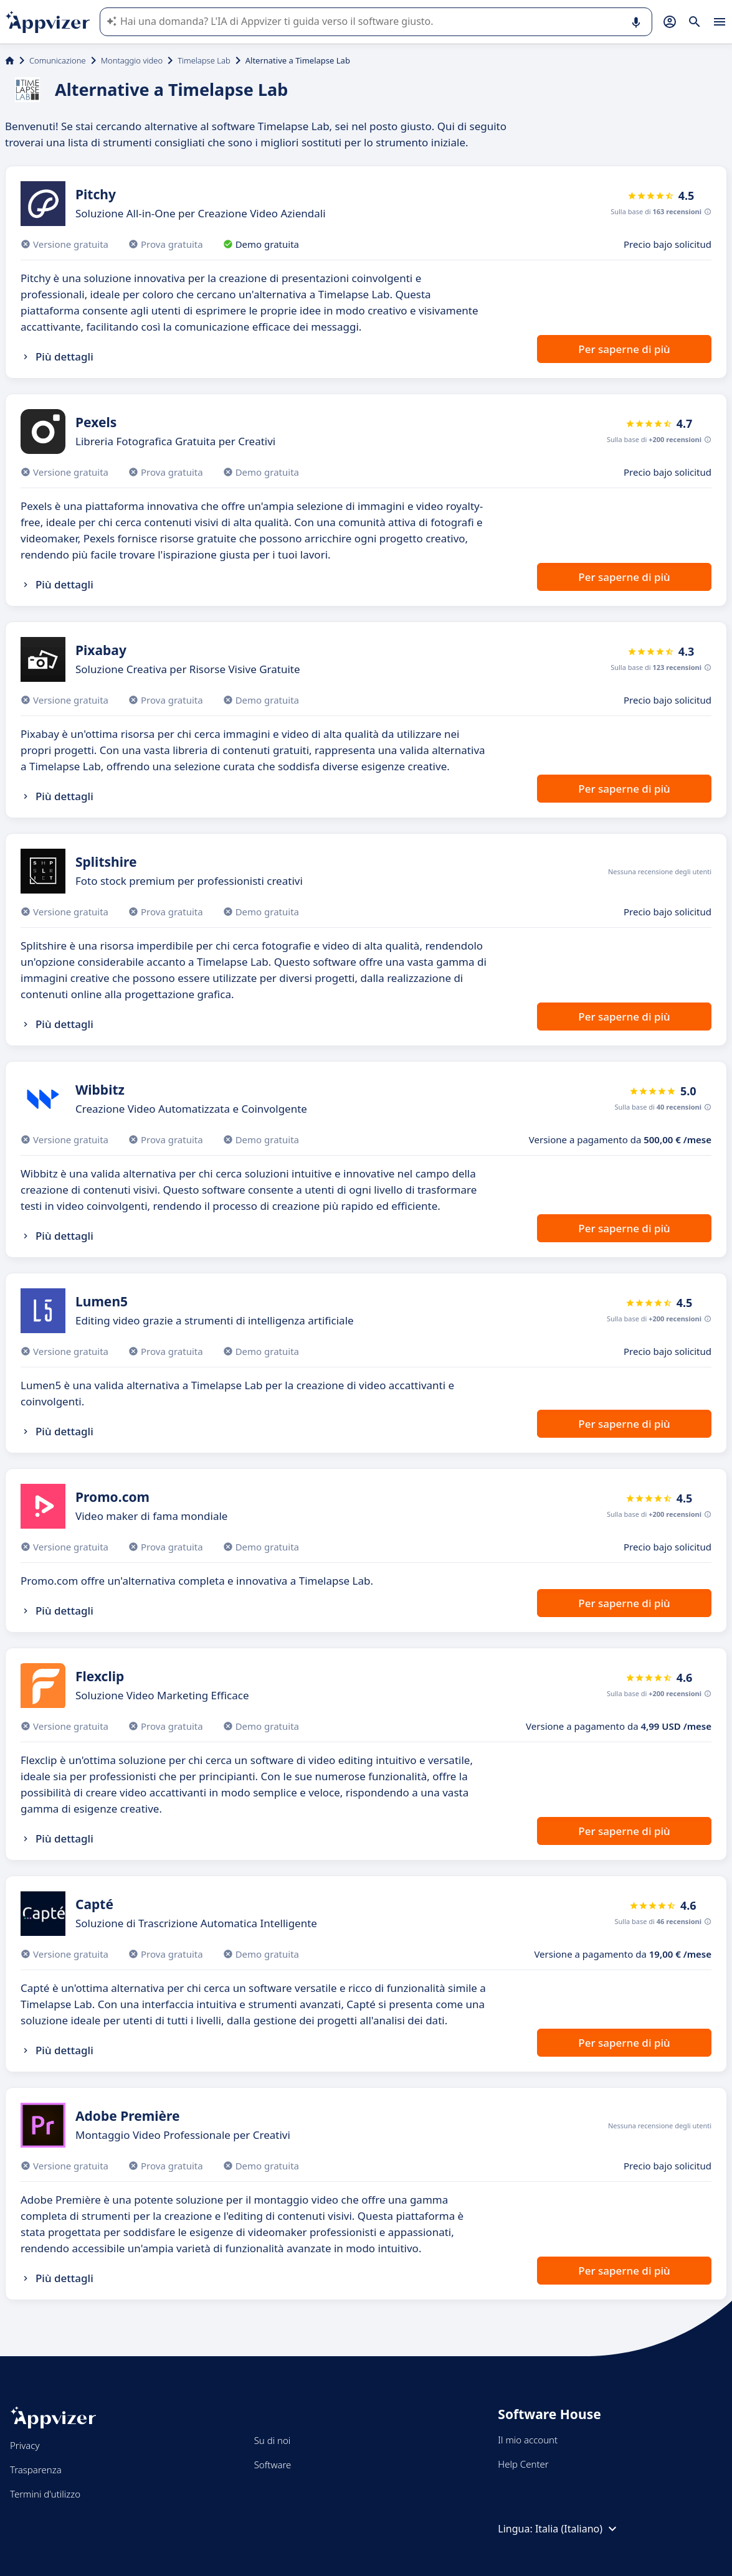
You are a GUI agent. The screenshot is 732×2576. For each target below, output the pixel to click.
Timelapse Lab (204, 60)
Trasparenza (36, 2469)
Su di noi (272, 2440)
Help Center (523, 2464)
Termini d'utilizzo (45, 2494)
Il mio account (528, 2439)
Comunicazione (57, 60)
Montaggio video (132, 60)
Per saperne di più (624, 349)
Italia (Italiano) (577, 2528)
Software (273, 2464)
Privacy (24, 2445)
